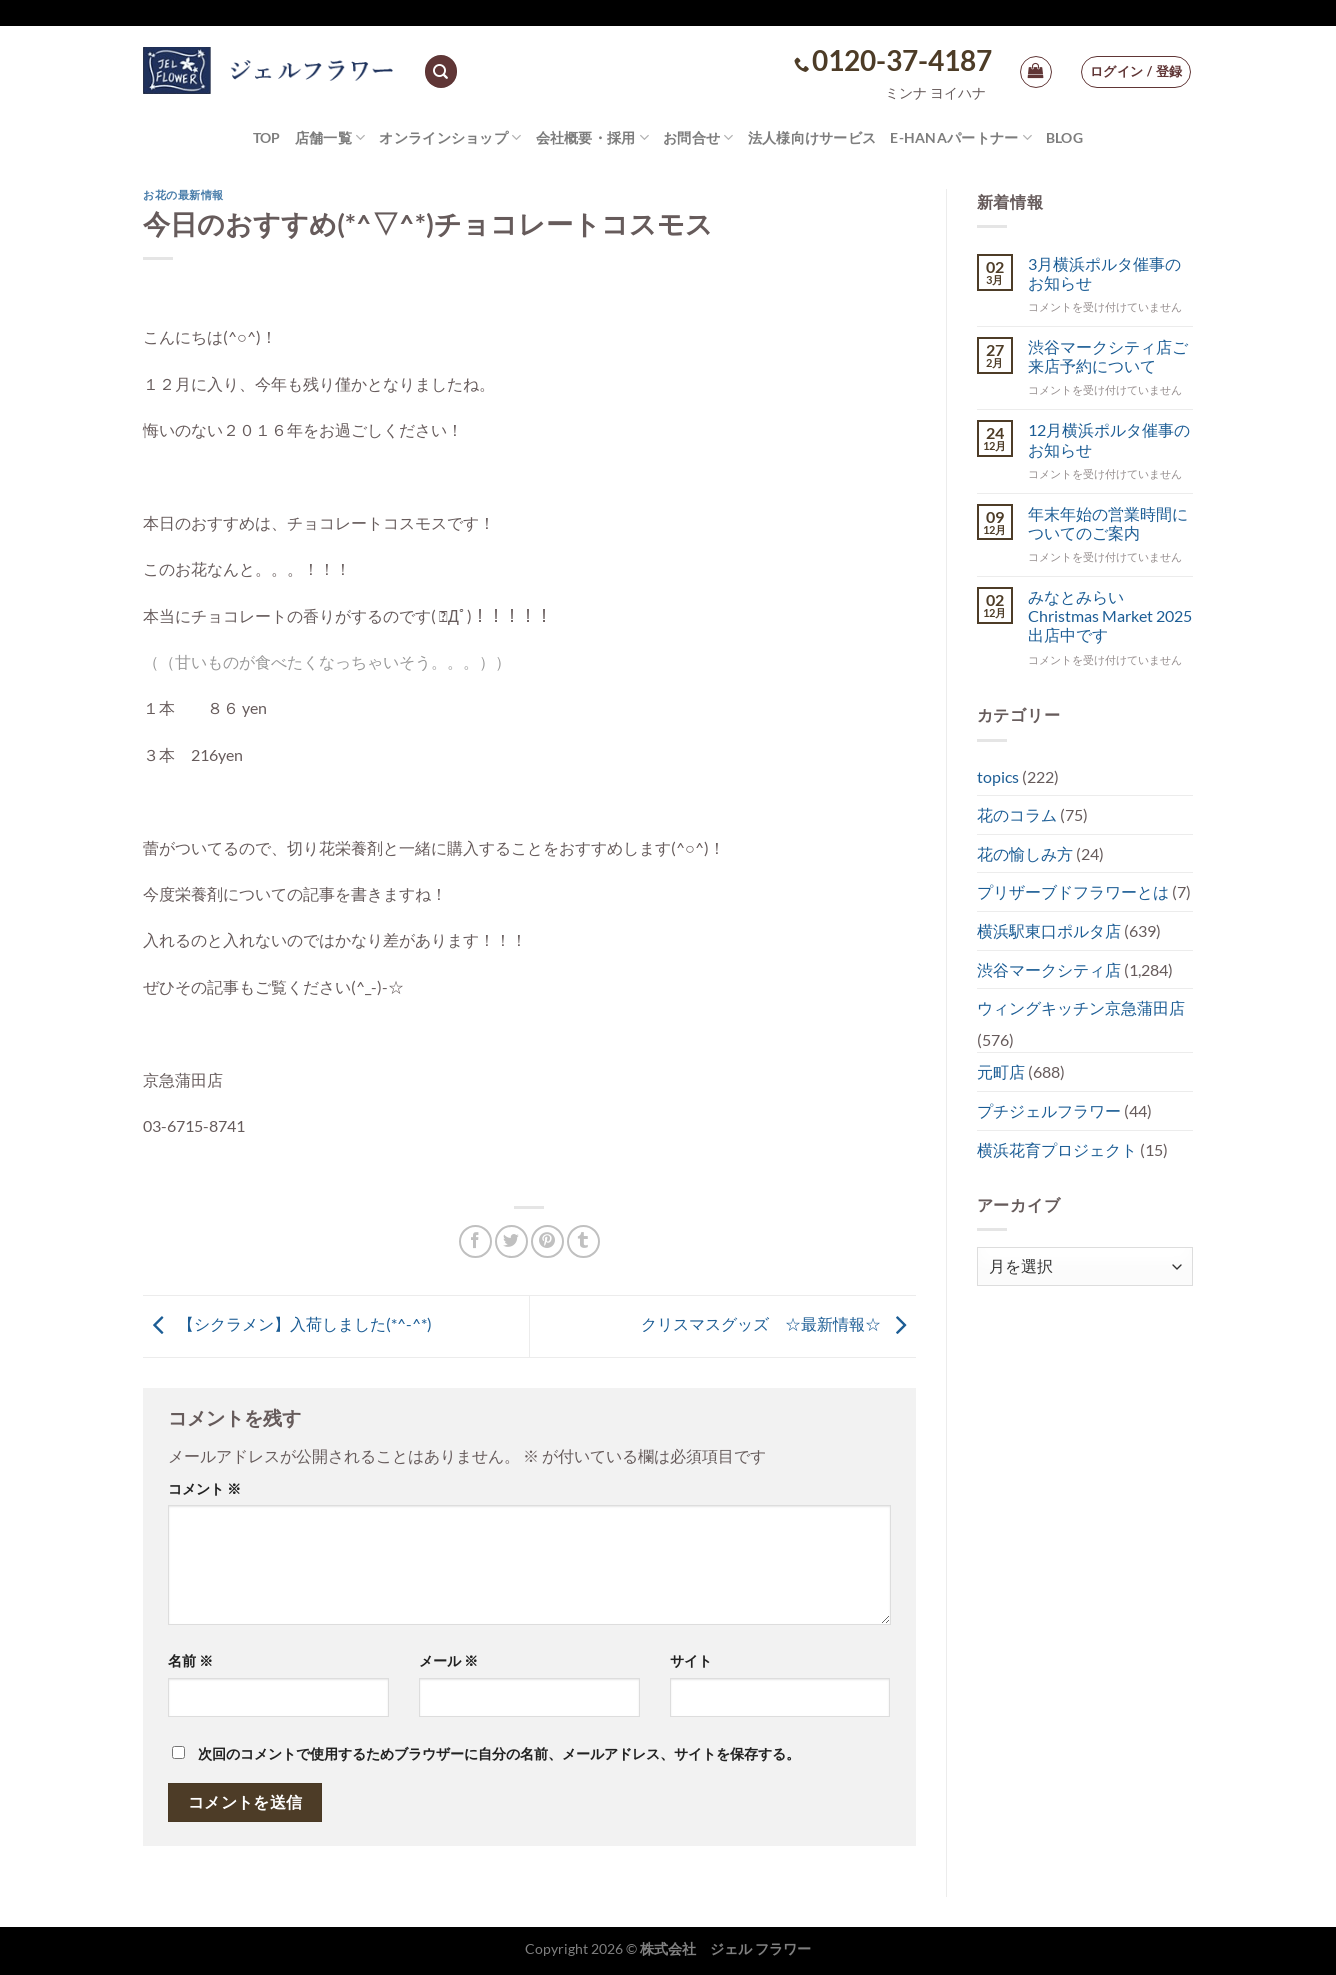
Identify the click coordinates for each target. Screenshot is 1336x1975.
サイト (691, 1660)
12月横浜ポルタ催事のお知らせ (1109, 439)
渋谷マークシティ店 (1049, 969)
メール (448, 1660)
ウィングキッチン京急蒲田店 (1081, 1007)
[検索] (441, 71)
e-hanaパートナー (961, 137)
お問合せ (698, 137)
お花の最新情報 (183, 194)
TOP (267, 137)
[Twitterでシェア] (511, 1241)
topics (998, 776)
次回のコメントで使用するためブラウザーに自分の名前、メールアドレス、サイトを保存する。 (499, 1753)
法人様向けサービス (812, 137)
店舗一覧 (330, 137)
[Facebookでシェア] (475, 1241)
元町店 (1001, 1071)
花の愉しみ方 (1025, 853)
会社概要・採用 (593, 137)
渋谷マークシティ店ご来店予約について (1108, 356)
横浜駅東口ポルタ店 (1049, 930)
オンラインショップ (450, 137)
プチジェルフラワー (1049, 1110)
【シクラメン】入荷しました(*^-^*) (287, 1323)
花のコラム (1017, 814)
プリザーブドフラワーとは (1073, 891)
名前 (190, 1660)
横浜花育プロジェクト (1057, 1149)
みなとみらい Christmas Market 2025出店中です (1110, 615)
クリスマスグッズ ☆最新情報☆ (778, 1323)
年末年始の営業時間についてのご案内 (1108, 523)
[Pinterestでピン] (547, 1241)
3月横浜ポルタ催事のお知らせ (1104, 273)
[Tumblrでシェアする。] (583, 1241)
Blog (1064, 137)
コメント (204, 1488)
